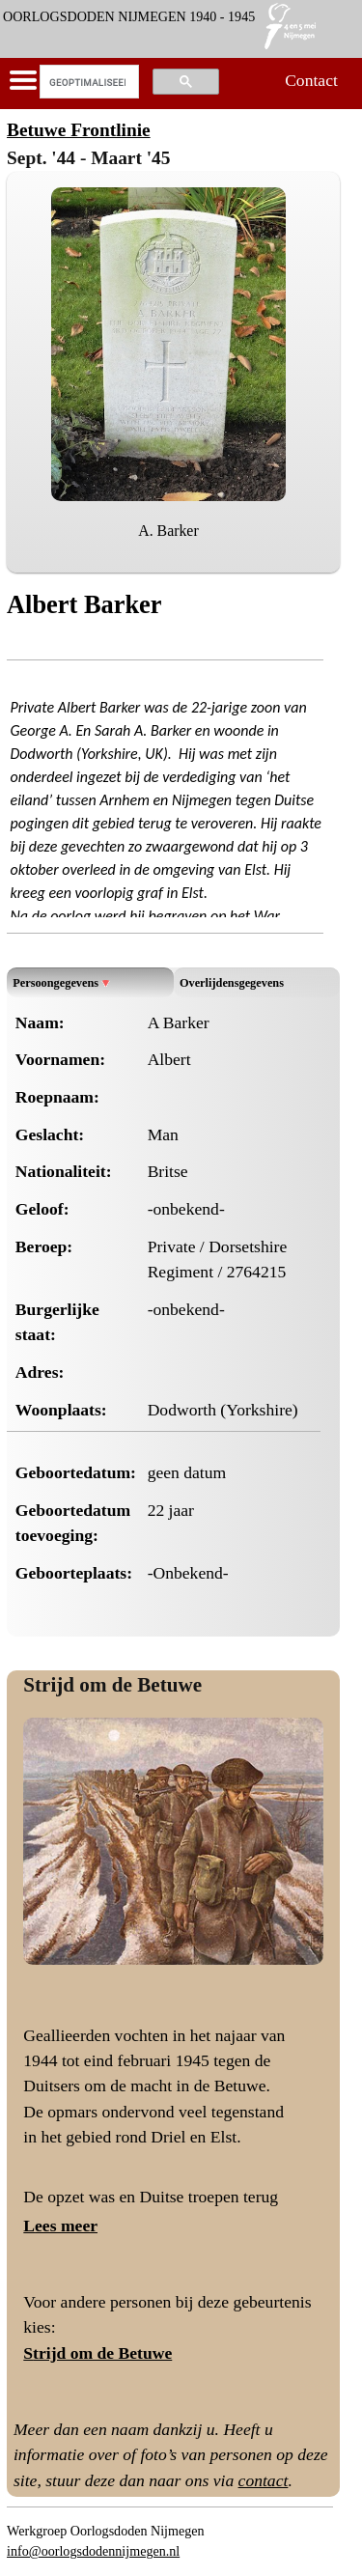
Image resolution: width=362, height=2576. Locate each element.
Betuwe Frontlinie (79, 130)
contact (263, 2480)
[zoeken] (87, 82)
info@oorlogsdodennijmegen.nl (93, 2551)
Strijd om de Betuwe (112, 1684)
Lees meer (60, 2225)
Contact (311, 80)
